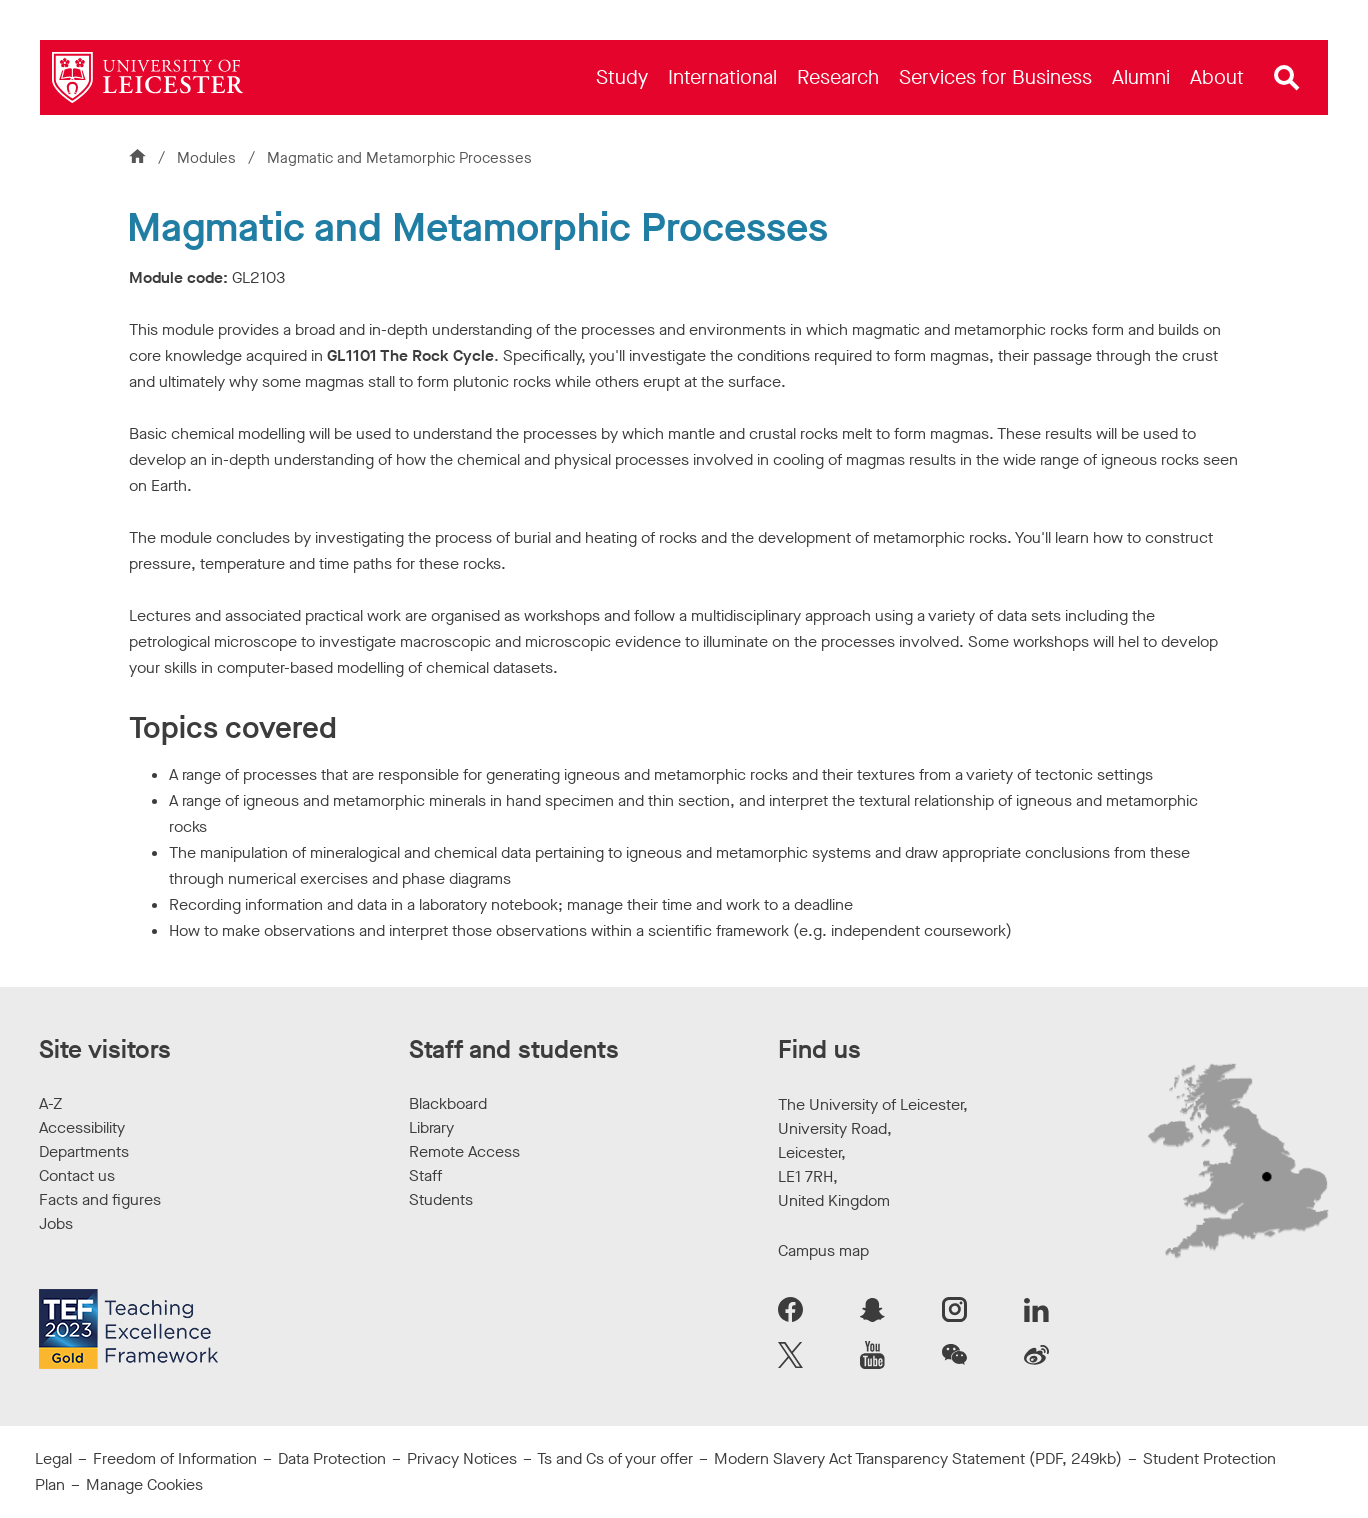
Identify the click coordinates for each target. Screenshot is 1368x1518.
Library (431, 1127)
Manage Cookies (144, 1484)
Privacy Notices (462, 1458)
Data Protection (332, 1458)
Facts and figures (100, 1199)
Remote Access (464, 1151)
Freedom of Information (175, 1458)
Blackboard (448, 1103)
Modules (208, 158)
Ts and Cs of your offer (615, 1458)
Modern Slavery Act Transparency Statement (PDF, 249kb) (918, 1458)
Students (441, 1199)
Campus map (823, 1250)
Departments (84, 1151)
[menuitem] (622, 77)
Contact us (77, 1175)
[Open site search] (1287, 78)
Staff (425, 1175)
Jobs (56, 1223)
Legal (53, 1458)
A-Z (50, 1103)
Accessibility (82, 1127)
